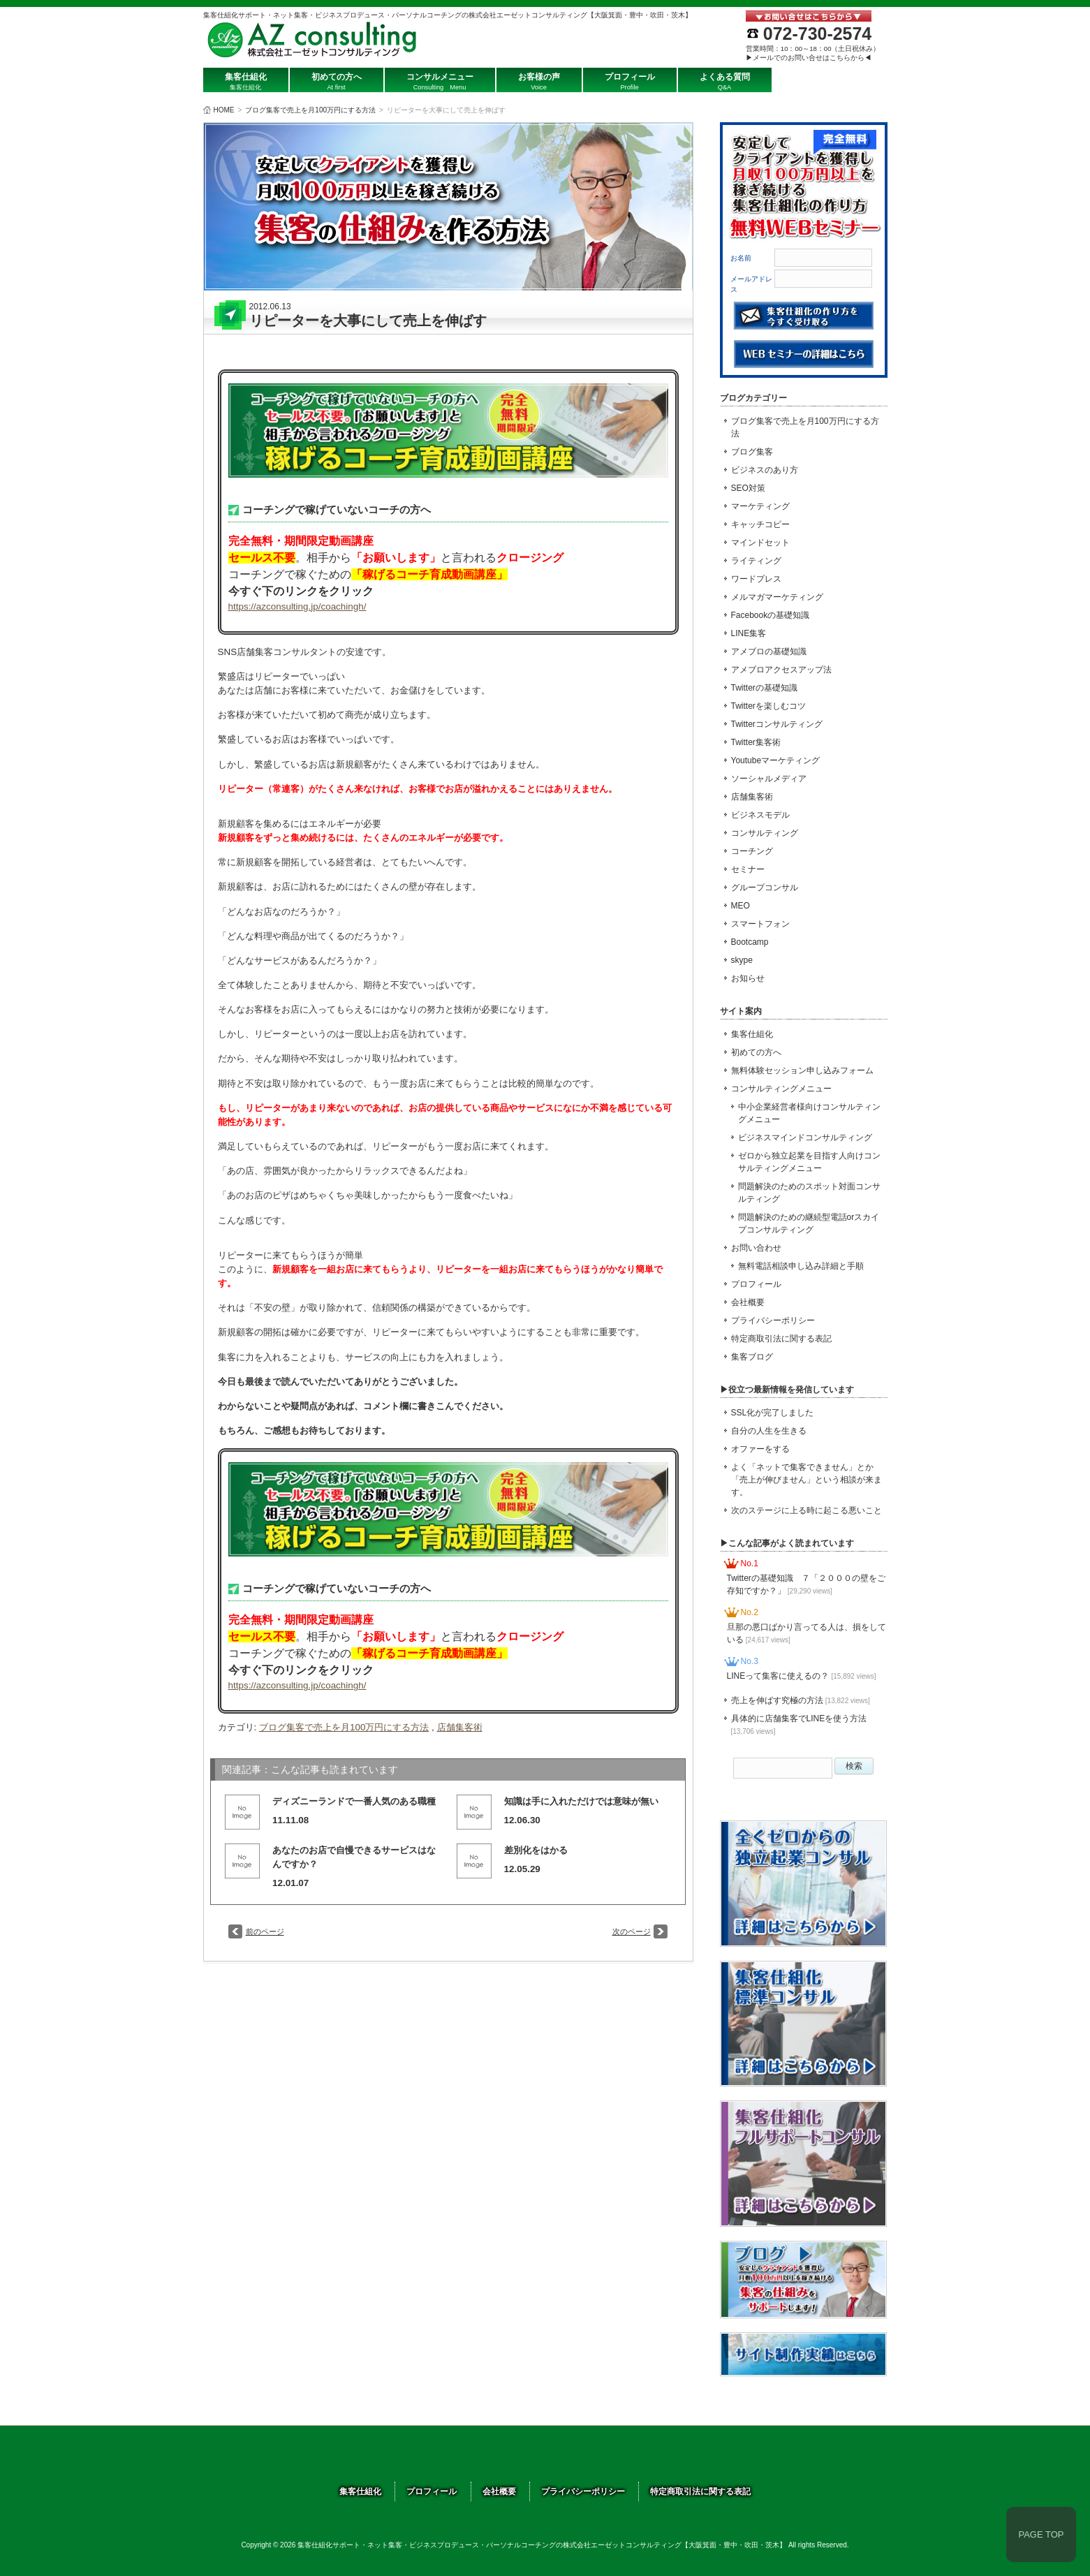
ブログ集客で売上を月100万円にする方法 (310, 110)
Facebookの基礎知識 (770, 615)
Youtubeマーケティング (775, 760)
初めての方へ (756, 1052)
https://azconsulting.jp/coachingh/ (297, 606)
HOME (224, 110)
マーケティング (760, 506)
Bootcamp (750, 942)
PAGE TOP (1040, 2534)
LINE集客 (749, 633)
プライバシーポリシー (773, 1320)
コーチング (752, 851)
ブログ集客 (752, 452)
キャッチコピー (760, 524)
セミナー (748, 869)
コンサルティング (764, 833)
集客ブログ (752, 1357)
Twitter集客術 (756, 742)
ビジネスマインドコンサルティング (805, 1137)
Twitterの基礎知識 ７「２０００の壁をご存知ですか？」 (806, 1584)
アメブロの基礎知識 (769, 651)
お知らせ (748, 978)
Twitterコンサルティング (777, 724)
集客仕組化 (752, 1034)
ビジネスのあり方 (764, 470)
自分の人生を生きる (769, 1431)
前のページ (265, 1931)
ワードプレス (756, 579)
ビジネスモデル (760, 815)
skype (742, 960)
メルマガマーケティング (777, 597)
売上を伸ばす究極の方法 (800, 1700)
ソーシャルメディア (769, 778)
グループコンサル (764, 887)
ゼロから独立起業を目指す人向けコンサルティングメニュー (809, 1162)
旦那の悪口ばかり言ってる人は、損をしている (806, 1633)
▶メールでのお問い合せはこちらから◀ (808, 57)
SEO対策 (748, 488)
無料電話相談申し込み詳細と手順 (801, 1266)
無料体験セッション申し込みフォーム (802, 1070)
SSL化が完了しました (772, 1413)
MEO (740, 906)
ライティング (756, 561)
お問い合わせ (756, 1248)
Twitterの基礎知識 (764, 688)
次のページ (631, 1931)
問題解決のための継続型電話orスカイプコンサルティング (809, 1223)
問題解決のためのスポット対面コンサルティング (809, 1193)
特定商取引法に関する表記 (781, 1339)
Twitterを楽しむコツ (768, 706)
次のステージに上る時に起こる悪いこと (806, 1510)
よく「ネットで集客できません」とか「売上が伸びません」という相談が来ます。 (806, 1479)
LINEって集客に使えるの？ (801, 1676)
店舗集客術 (460, 1727)
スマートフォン (760, 924)
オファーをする (760, 1449)
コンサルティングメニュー (781, 1089)
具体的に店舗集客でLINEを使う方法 (799, 1724)
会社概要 (748, 1302)
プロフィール (756, 1284)
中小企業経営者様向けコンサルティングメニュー (809, 1113)
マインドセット (760, 542)
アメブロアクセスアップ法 (781, 670)
